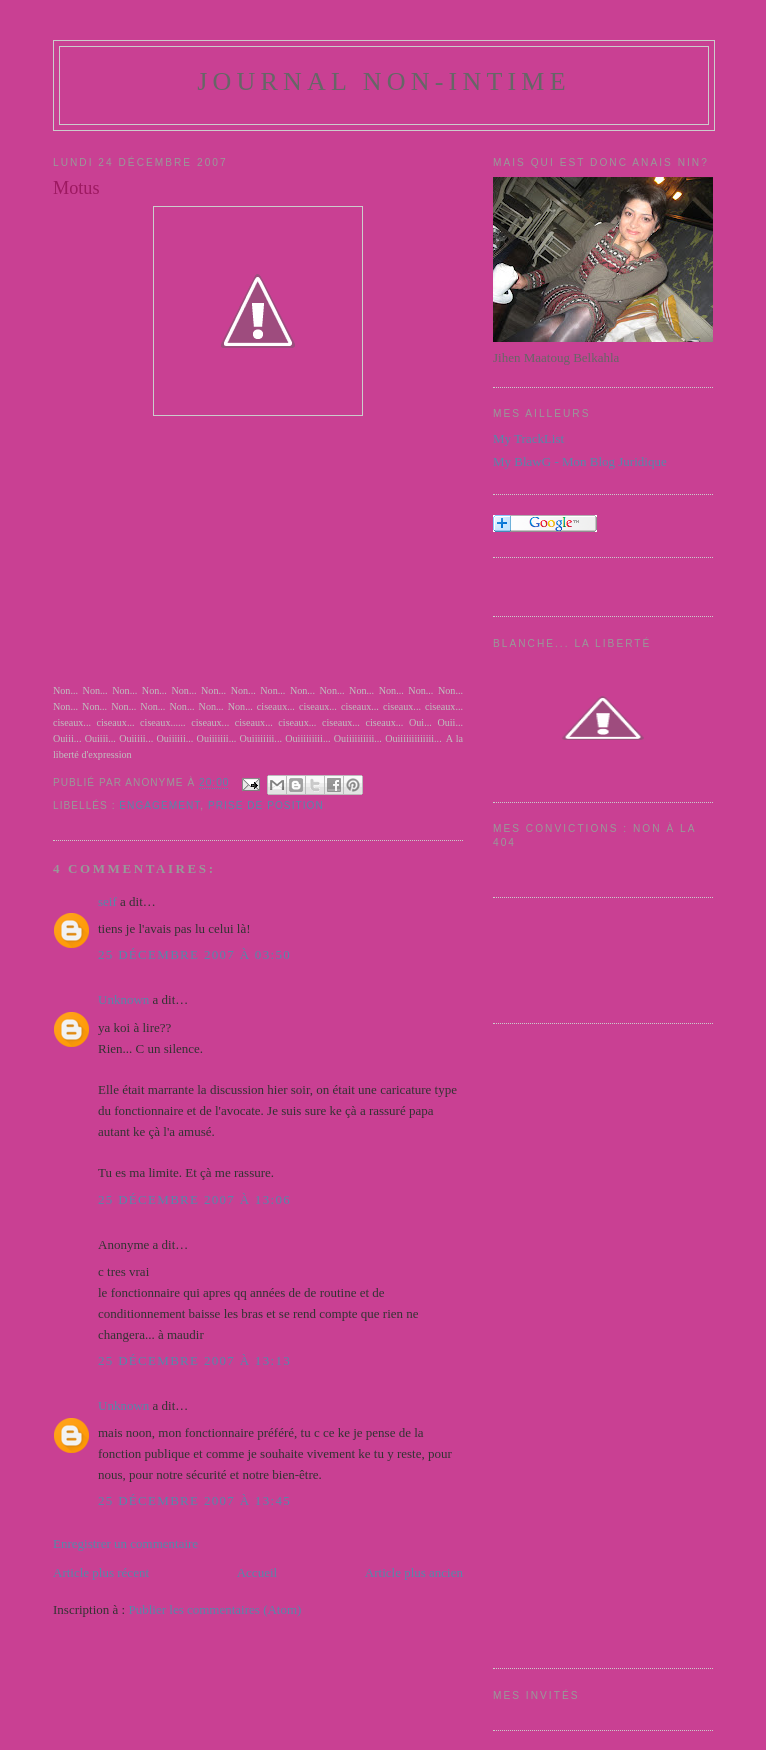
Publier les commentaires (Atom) (214, 1609)
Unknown (123, 999)
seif (107, 901)
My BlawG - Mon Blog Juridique (580, 461)
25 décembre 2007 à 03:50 (194, 954)
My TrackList (528, 438)
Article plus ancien (414, 1572)
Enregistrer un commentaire (125, 1543)
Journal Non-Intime (384, 81)
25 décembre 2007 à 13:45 (194, 1500)
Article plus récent (101, 1572)
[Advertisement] (573, 1343)
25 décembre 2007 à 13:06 (194, 1199)
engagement (159, 805)
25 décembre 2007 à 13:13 (194, 1360)
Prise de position (266, 805)
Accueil (257, 1572)
